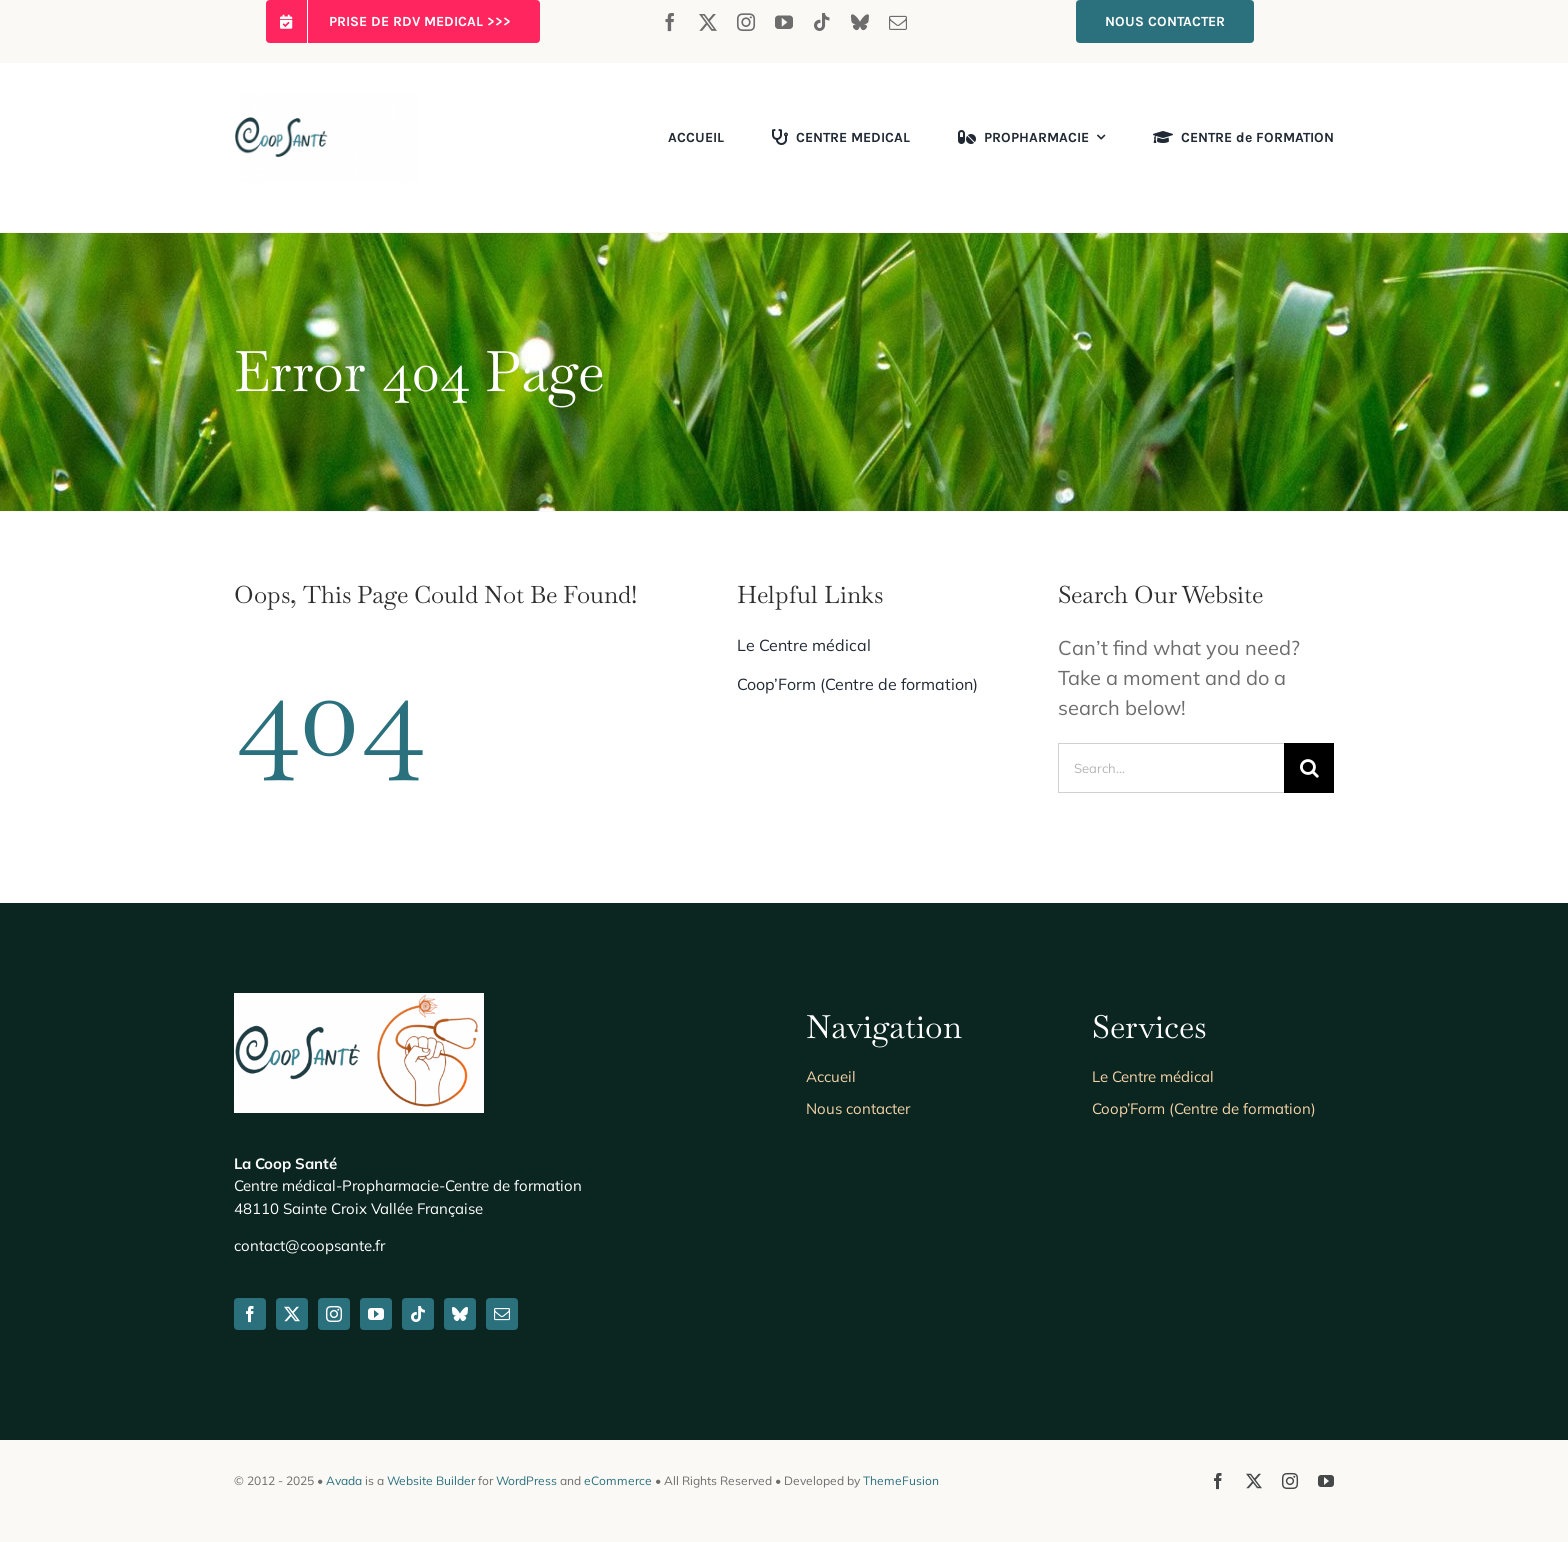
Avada (344, 1480)
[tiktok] (822, 22)
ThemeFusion (901, 1480)
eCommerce (618, 1480)
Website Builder (431, 1480)
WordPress (526, 1480)
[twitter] (708, 22)
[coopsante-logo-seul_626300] (326, 102)
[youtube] (784, 22)
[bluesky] (860, 22)
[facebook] (670, 22)
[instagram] (746, 22)
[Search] (1309, 768)
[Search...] (1171, 768)
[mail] (898, 22)
